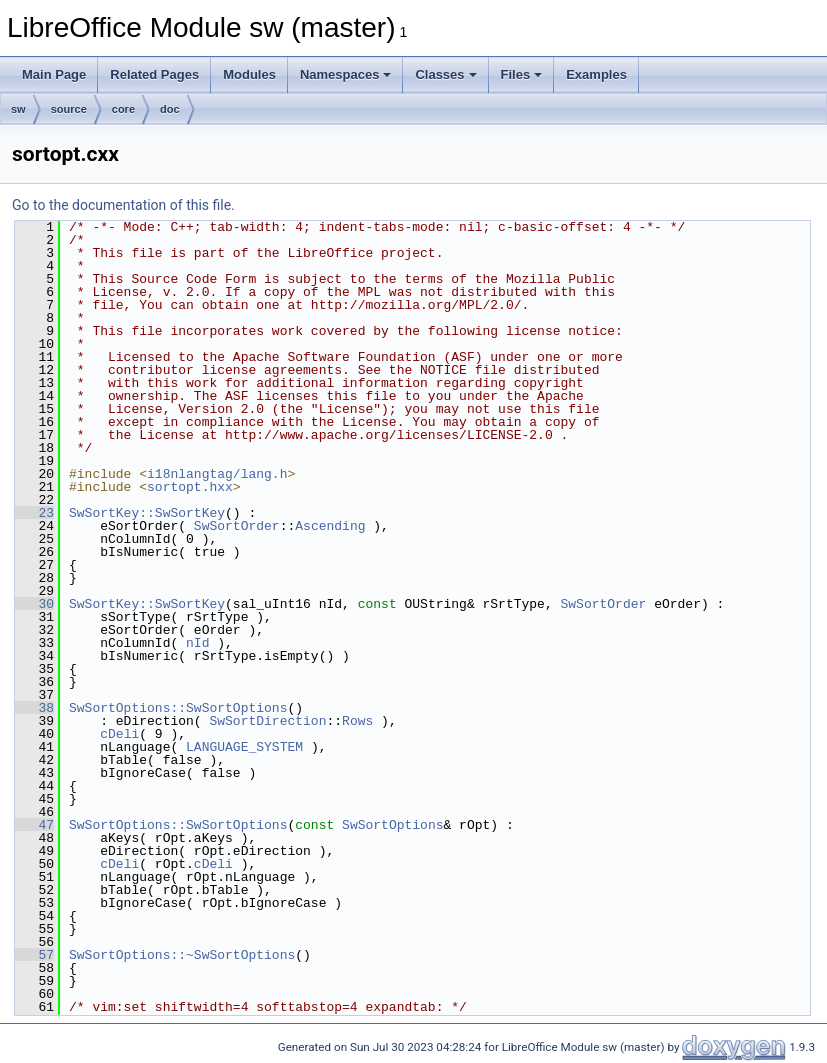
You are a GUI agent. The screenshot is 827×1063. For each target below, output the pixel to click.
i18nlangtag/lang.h (217, 474)
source (69, 109)
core (123, 109)
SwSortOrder (237, 526)
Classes (445, 74)
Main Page (54, 74)
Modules (249, 74)
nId (197, 643)
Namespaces (346, 74)
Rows (357, 721)
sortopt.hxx (190, 487)
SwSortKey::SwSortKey (147, 513)
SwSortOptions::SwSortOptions (178, 708)
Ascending (330, 526)
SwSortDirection (267, 721)
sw (18, 109)
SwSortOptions (392, 825)
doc (170, 109)
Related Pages (154, 74)
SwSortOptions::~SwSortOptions (182, 955)
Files (522, 74)
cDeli (119, 734)
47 (34, 825)
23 (34, 513)
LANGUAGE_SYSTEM (244, 747)
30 (34, 604)
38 (34, 708)
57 (34, 955)
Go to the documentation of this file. (123, 205)
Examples (596, 74)
